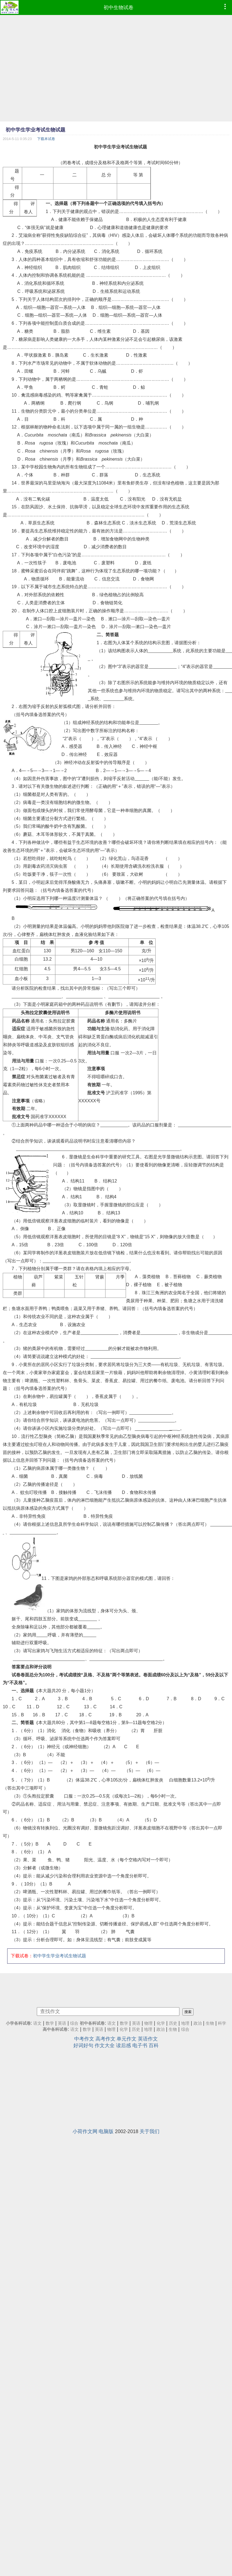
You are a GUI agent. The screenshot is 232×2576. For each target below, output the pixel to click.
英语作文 (148, 2039)
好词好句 (83, 2045)
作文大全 (105, 2045)
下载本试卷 (46, 139)
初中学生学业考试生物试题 (59, 1955)
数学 (50, 2023)
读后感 (123, 2045)
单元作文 (126, 2039)
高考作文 (105, 2039)
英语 (62, 2023)
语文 (37, 2023)
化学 (161, 2023)
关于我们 (149, 2131)
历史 (173, 2023)
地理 (185, 2023)
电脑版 (106, 2131)
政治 (198, 2023)
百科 (154, 2045)
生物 (210, 2023)
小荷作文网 (85, 2131)
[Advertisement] (86, 82)
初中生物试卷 (118, 7)
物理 (148, 2023)
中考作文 (84, 2039)
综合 (74, 2023)
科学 (222, 2023)
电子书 (139, 2045)
